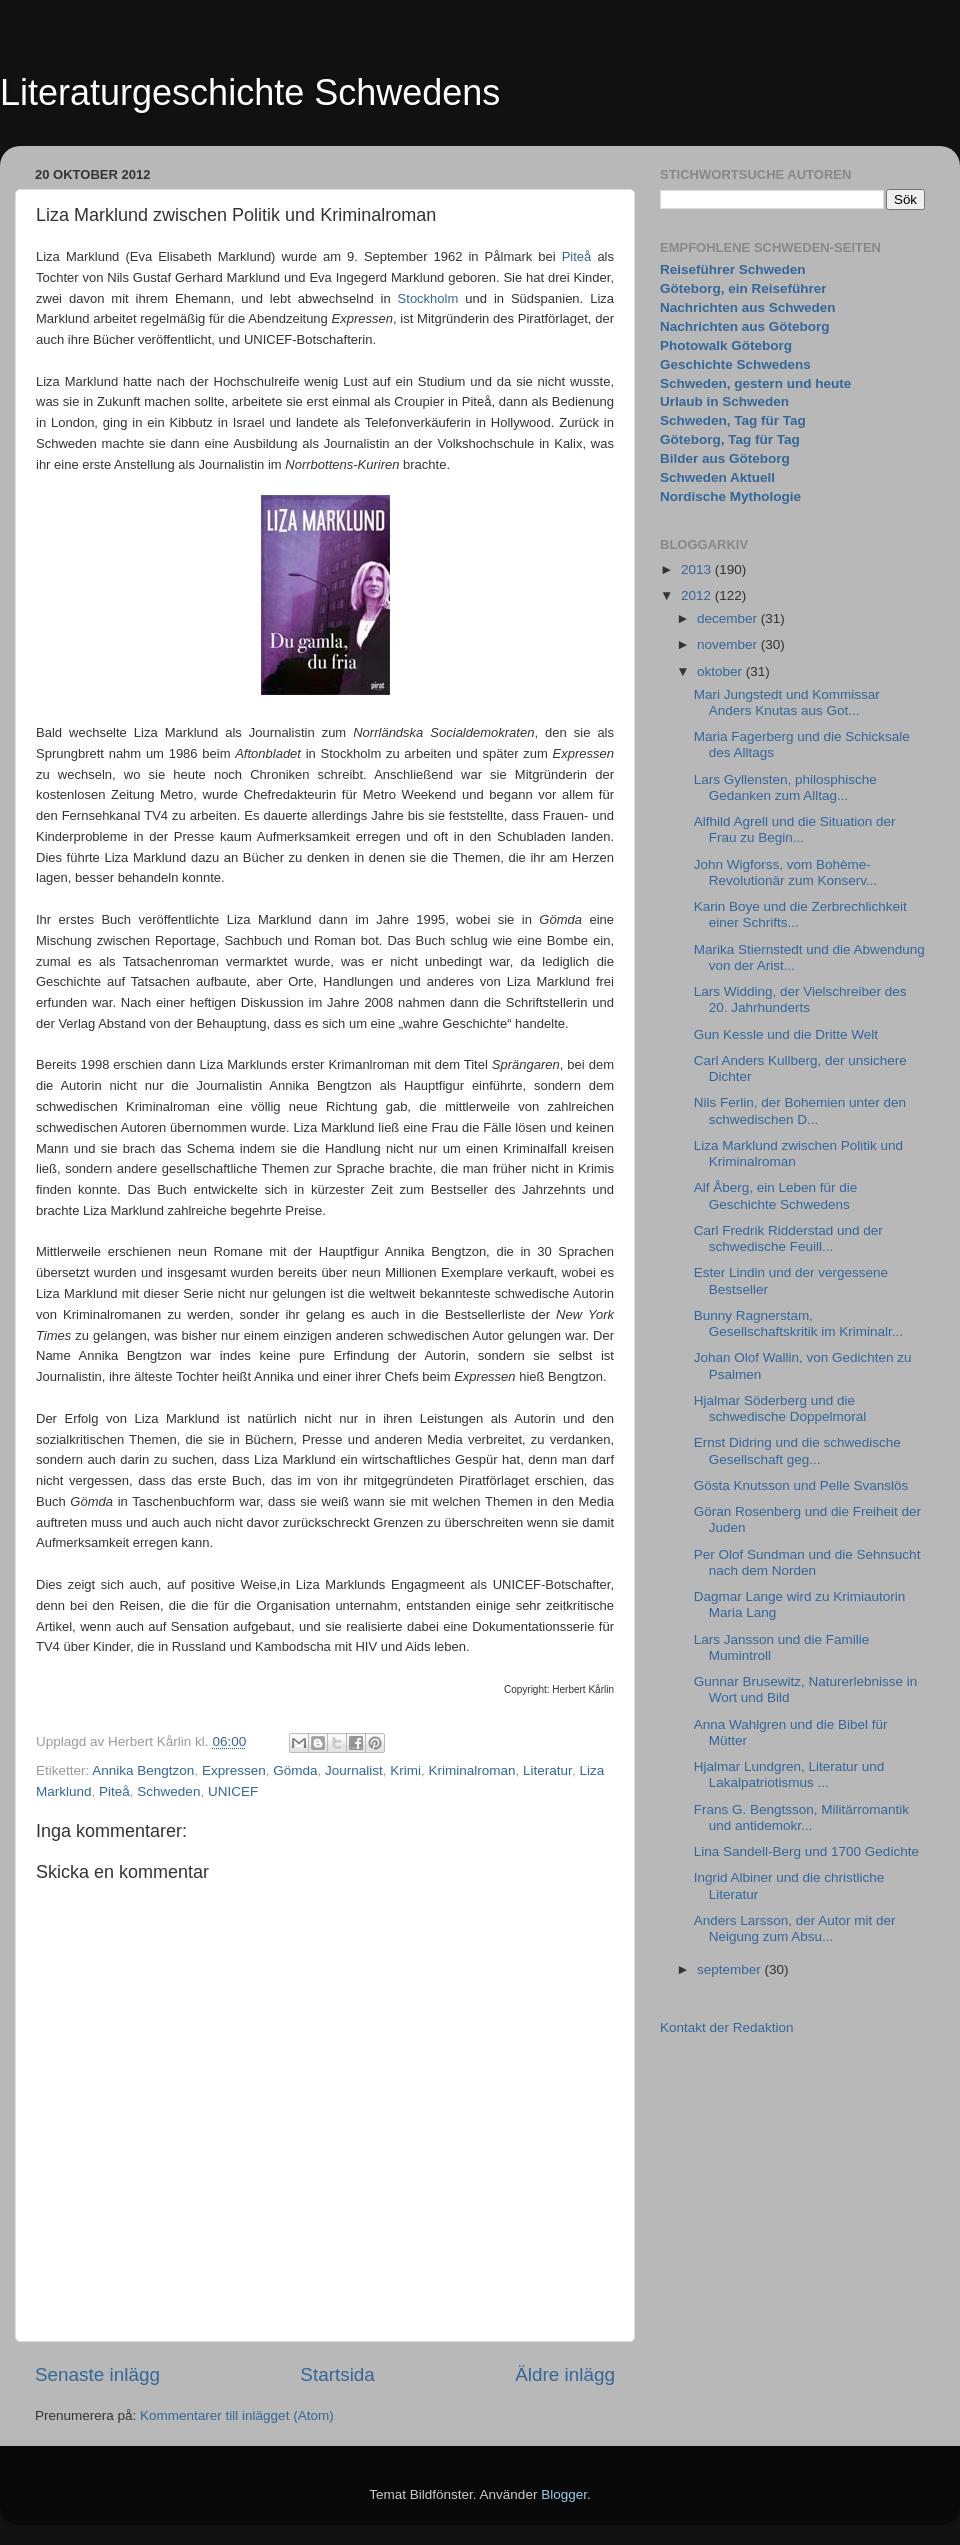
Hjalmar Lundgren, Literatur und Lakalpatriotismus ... (789, 1774)
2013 (698, 569)
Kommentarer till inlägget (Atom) (237, 2415)
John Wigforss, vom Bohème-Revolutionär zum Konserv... (786, 872)
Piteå (577, 256)
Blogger (564, 2494)
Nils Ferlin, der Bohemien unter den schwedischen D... (800, 1110)
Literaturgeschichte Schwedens (250, 92)
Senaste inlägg (97, 2374)
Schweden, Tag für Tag (733, 420)
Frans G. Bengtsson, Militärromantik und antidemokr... (801, 1817)
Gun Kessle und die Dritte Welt (786, 1034)
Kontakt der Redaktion (727, 2027)
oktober (721, 671)
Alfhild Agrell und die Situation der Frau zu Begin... (795, 829)
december (729, 618)
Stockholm (428, 298)
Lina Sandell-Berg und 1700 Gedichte (806, 1851)
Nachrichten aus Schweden (748, 307)
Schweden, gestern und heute (755, 383)
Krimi (405, 1770)
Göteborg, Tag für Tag (730, 439)
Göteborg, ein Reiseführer (743, 288)
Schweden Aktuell (717, 477)
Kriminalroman (472, 1770)
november (729, 644)
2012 (698, 595)
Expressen (234, 1770)
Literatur (547, 1770)
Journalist (354, 1770)
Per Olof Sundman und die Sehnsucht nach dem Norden (807, 1562)
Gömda (295, 1770)
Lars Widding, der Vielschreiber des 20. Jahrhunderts (800, 999)
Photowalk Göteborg (726, 345)
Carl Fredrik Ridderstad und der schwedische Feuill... (788, 1238)
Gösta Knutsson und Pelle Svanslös (801, 1485)
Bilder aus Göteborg (725, 458)
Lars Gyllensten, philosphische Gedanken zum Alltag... (785, 787)
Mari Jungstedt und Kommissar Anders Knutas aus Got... (787, 702)
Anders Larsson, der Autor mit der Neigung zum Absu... (795, 1928)
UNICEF (233, 1791)
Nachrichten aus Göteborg (745, 326)
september (731, 1969)
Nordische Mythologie (730, 496)
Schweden (168, 1791)
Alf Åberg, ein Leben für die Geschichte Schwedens (776, 1195)
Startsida (337, 2374)
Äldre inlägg (565, 2374)
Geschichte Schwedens (735, 364)
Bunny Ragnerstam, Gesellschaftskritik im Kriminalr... (798, 1323)
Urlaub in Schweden (724, 401)
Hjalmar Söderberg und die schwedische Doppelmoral (780, 1408)
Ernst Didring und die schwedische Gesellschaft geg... (797, 1450)
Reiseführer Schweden (733, 269)
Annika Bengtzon (143, 1770)
